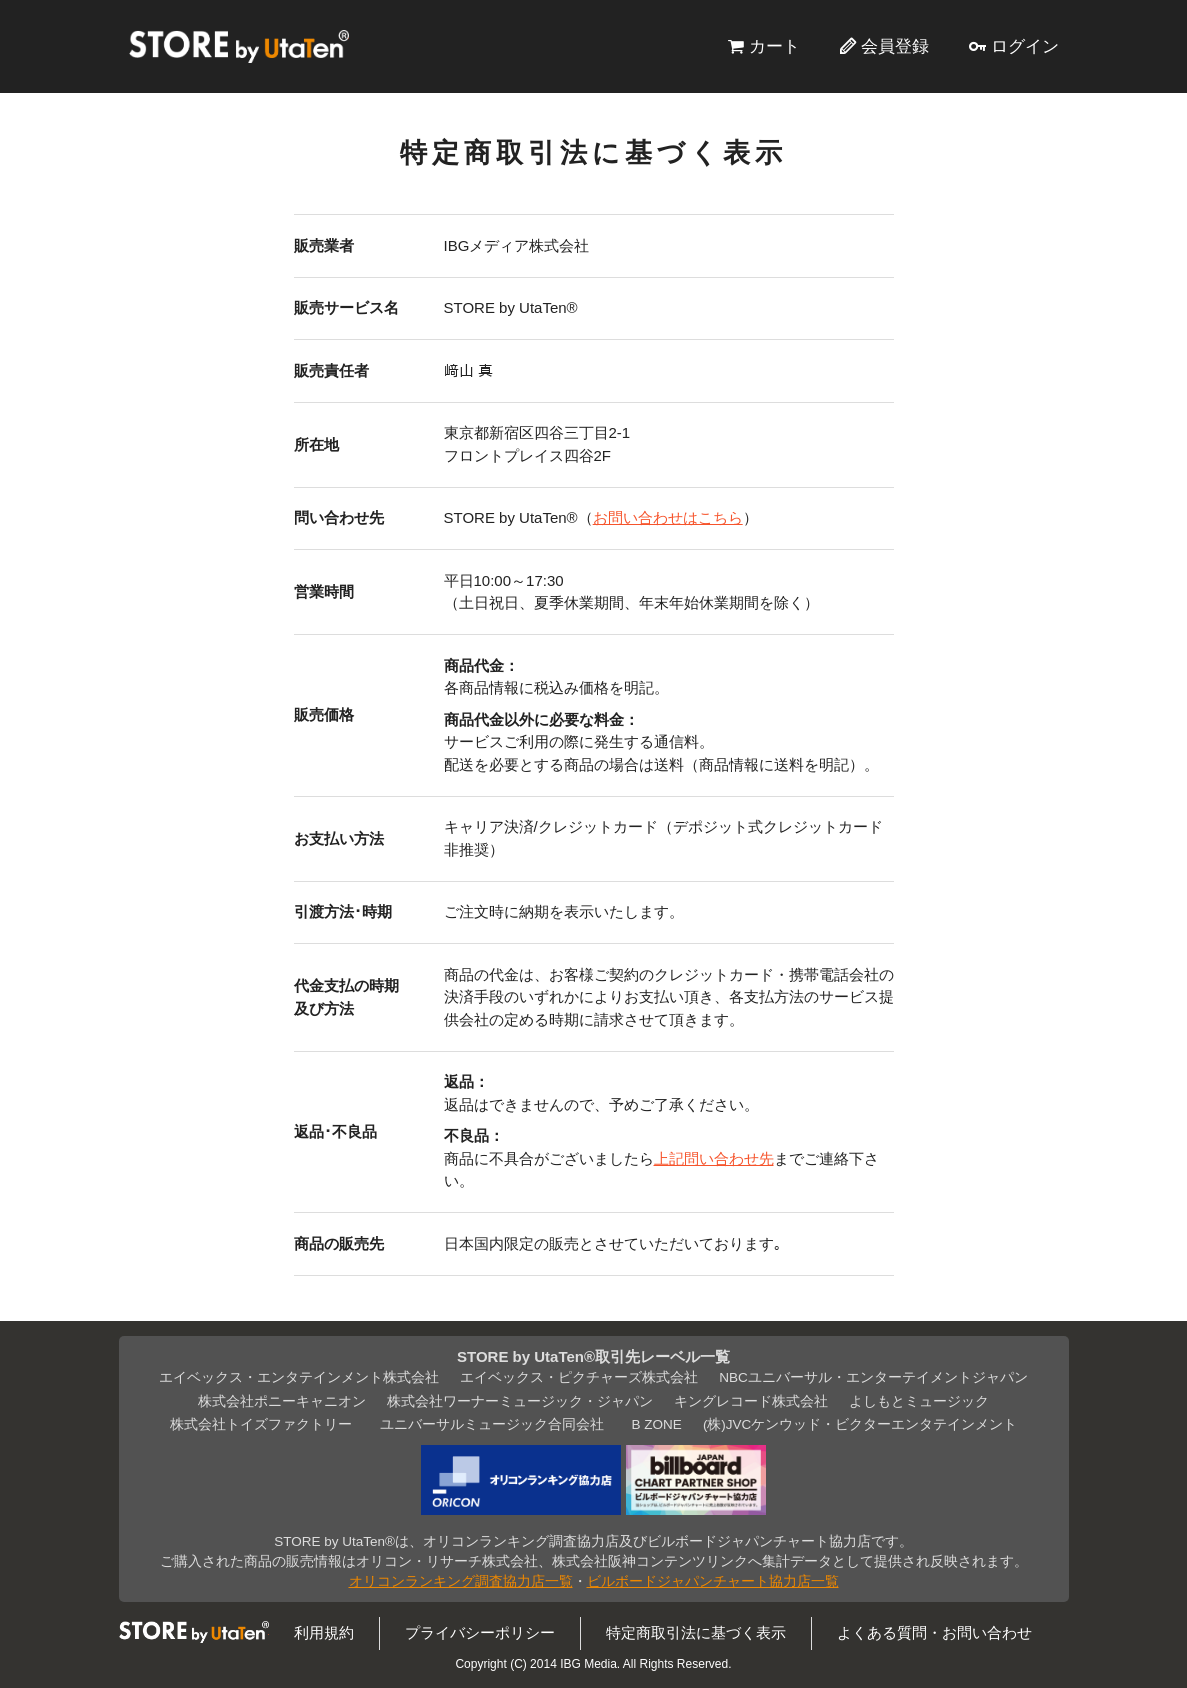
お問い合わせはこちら (668, 517)
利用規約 (324, 1632)
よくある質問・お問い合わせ (934, 1632)
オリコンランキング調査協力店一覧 (461, 1581)
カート (774, 46)
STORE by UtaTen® (239, 46)
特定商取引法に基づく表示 (696, 1632)
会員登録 (895, 46)
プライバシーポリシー (480, 1632)
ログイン (1025, 46)
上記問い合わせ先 (714, 1158)
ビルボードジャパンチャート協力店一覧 (713, 1581)
